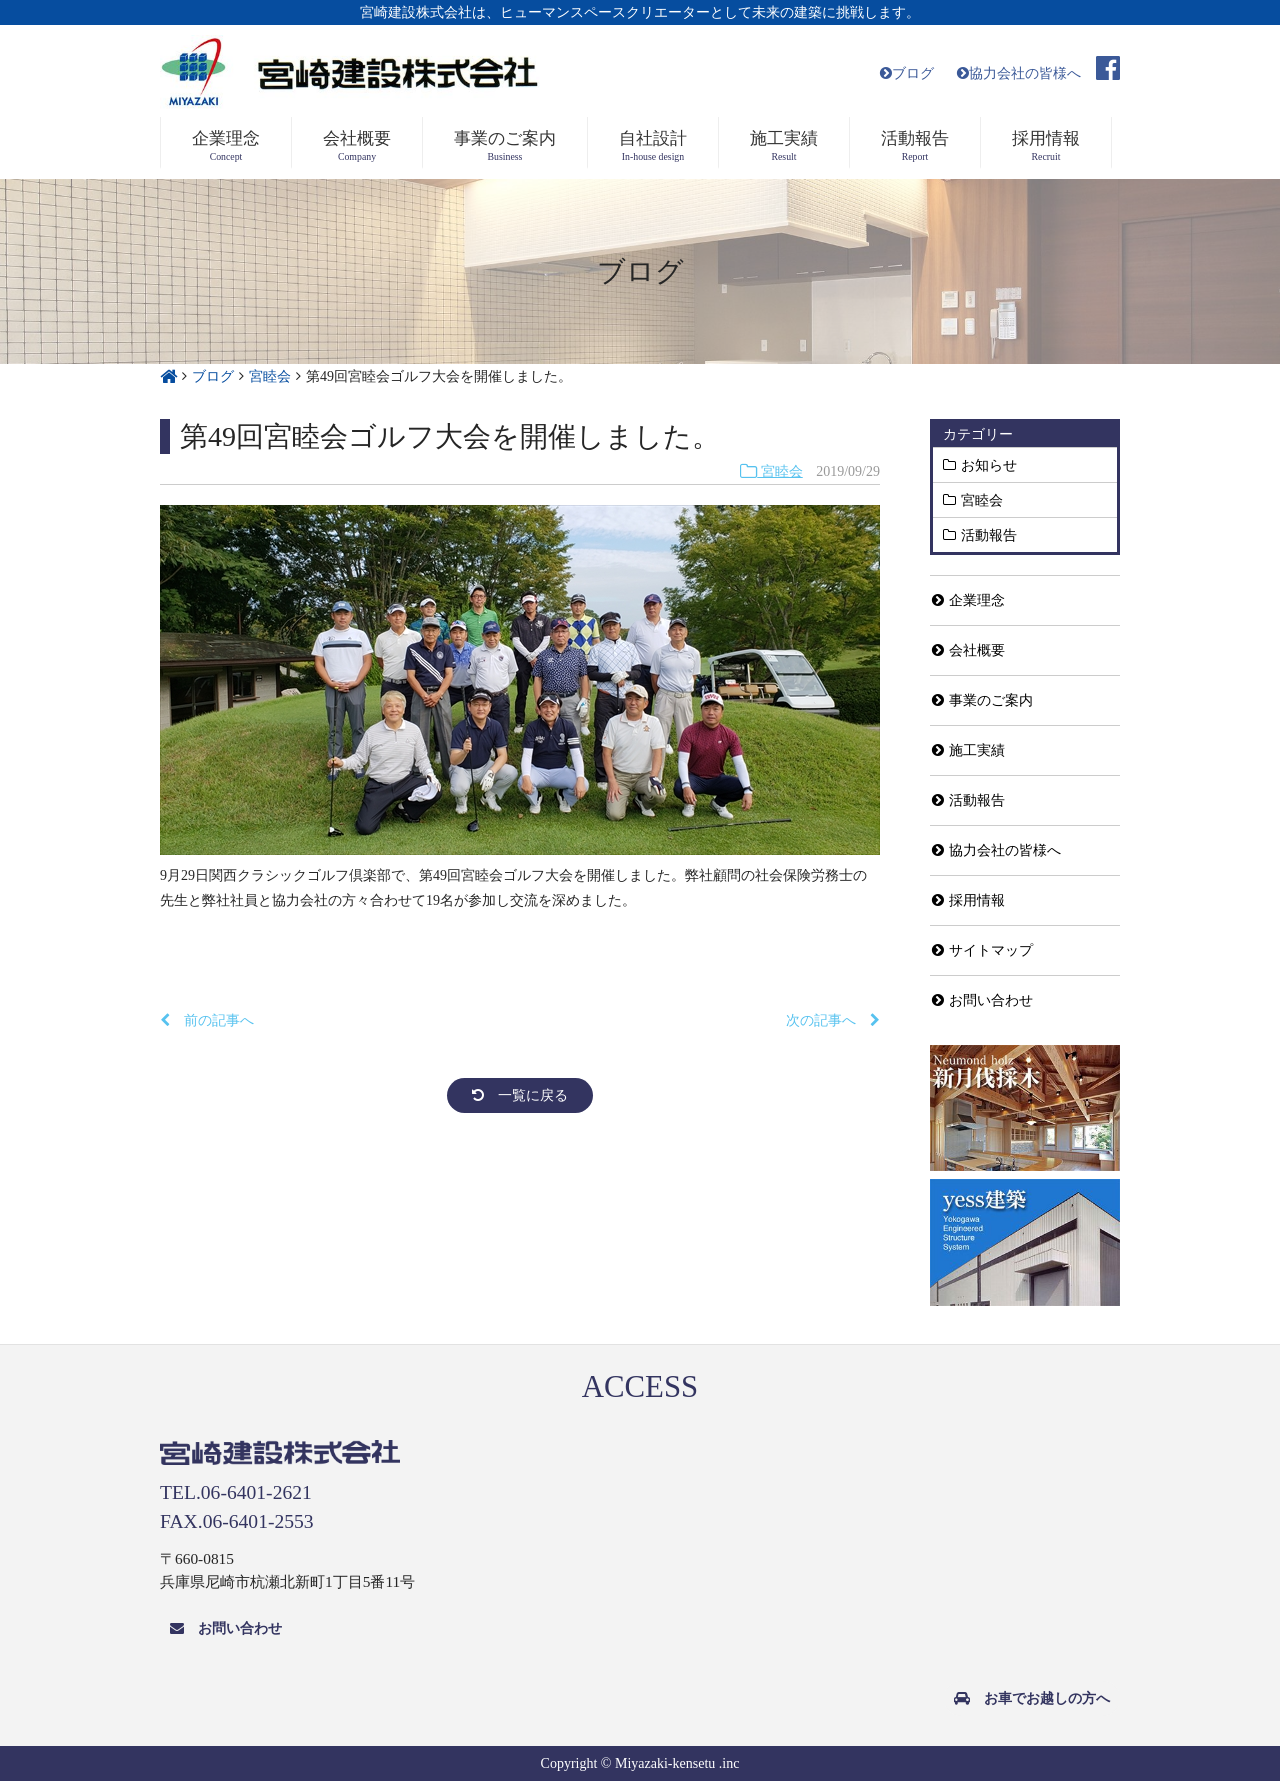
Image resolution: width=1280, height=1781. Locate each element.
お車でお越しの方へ (1032, 1698)
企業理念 (968, 600)
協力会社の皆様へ (1019, 73)
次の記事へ (833, 1020)
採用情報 (968, 900)
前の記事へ (207, 1020)
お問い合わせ (982, 1000)
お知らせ (989, 465)
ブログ (907, 73)
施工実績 (968, 750)
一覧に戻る (520, 1095)
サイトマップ (982, 950)
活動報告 (989, 535)
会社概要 (968, 650)
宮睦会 (771, 471)
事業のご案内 (982, 700)
